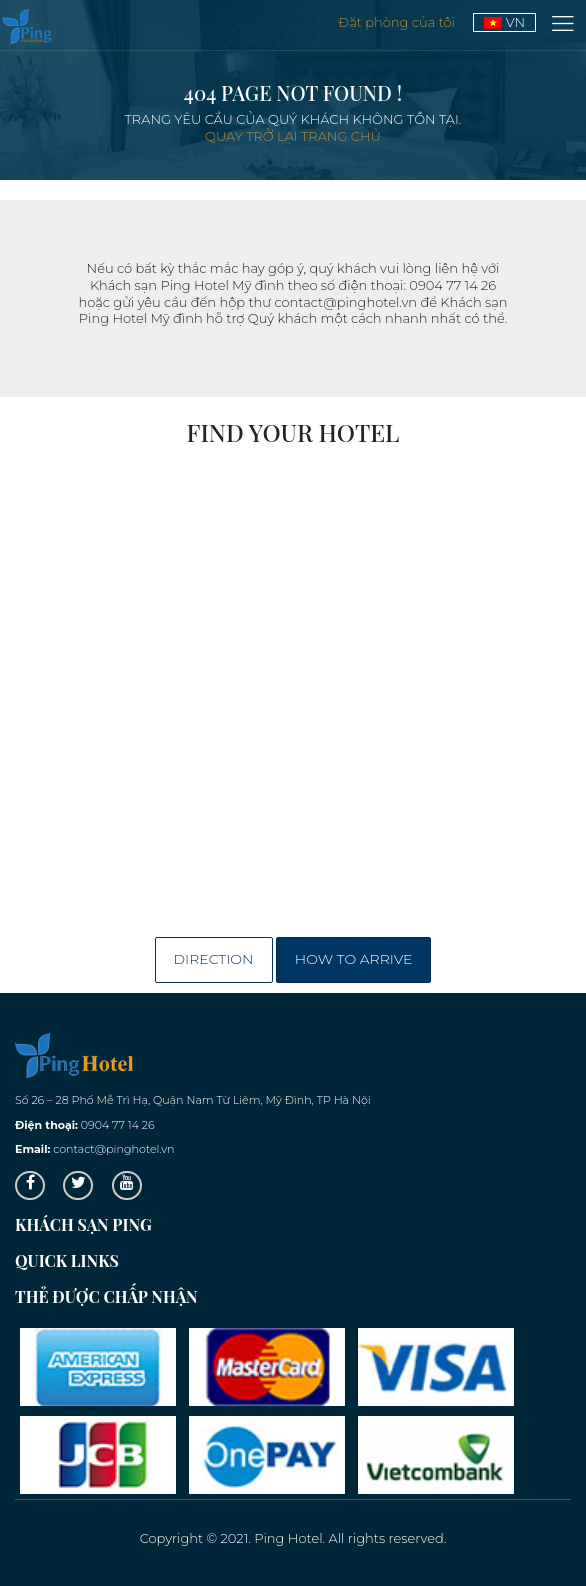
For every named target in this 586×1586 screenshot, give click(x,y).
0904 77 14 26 (118, 1125)
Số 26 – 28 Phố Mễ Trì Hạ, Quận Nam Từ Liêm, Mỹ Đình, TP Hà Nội (193, 1100)
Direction (214, 959)
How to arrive (354, 959)
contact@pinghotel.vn (113, 1149)
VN (504, 22)
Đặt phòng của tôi (398, 22)
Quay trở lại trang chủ (293, 136)
